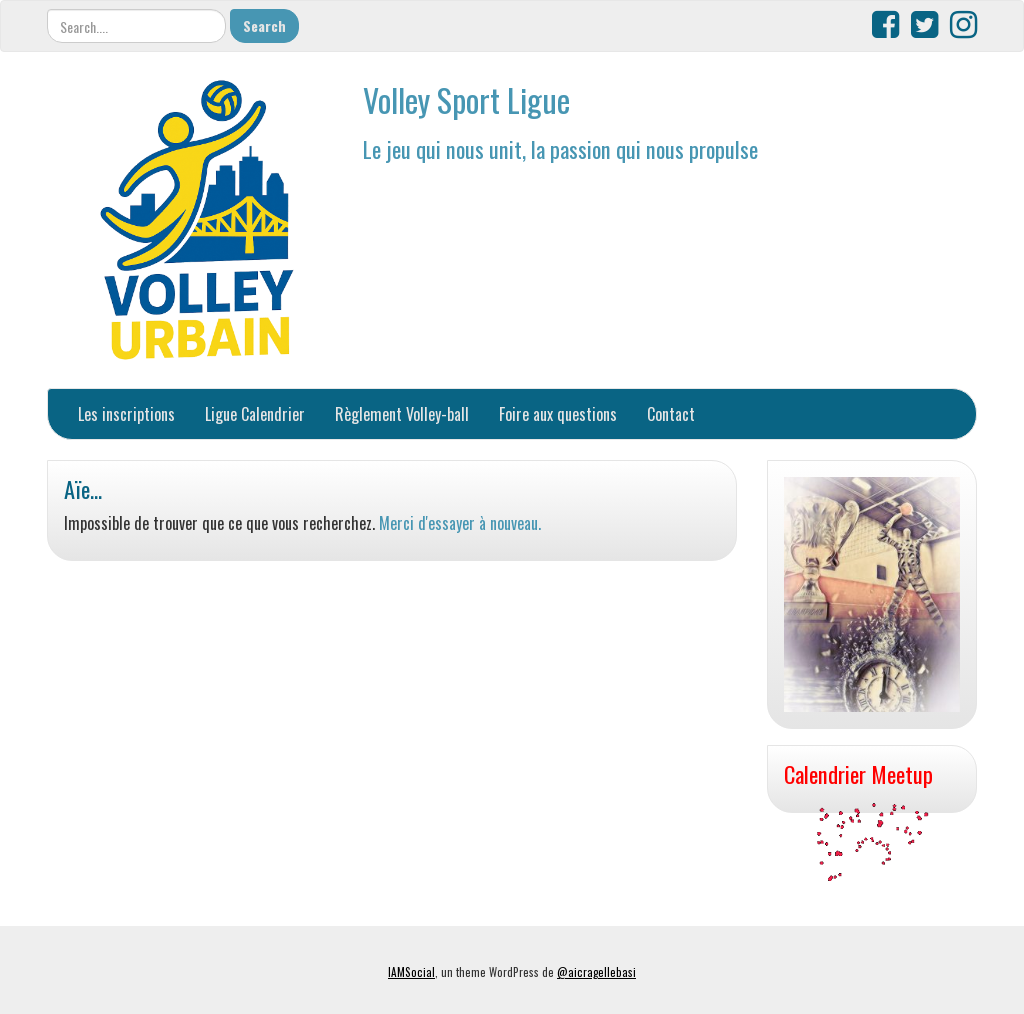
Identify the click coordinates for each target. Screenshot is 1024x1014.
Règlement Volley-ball (402, 414)
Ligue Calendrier (255, 414)
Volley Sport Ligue (466, 99)
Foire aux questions (558, 414)
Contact (671, 414)
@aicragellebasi (596, 972)
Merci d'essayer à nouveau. (460, 523)
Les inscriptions (126, 414)
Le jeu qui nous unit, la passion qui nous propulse (560, 148)
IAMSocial (411, 972)
